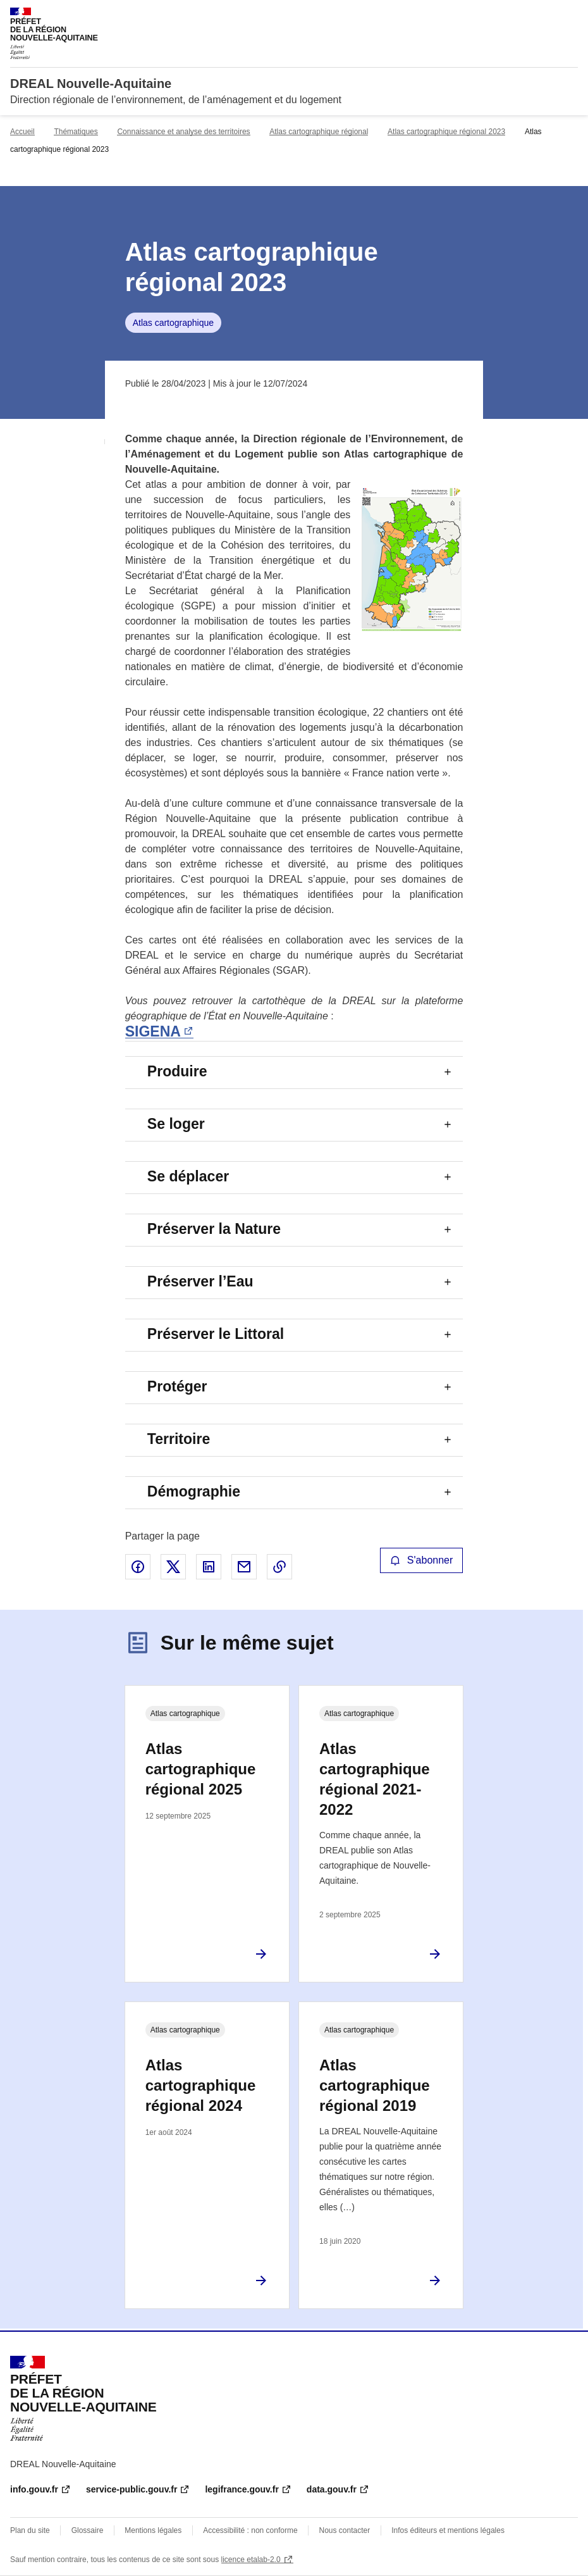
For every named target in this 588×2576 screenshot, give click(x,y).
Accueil (22, 131)
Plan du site (30, 2530)
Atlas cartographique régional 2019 (374, 2085)
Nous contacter (345, 2530)
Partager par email (244, 1566)
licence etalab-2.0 (251, 2559)
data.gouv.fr (332, 2489)
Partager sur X (173, 1566)
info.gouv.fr (34, 2489)
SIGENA (153, 1031)
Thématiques (75, 131)
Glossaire (87, 2530)
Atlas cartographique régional (318, 131)
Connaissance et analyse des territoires (183, 131)
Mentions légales (153, 2530)
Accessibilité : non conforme (250, 2530)
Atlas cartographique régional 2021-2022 (374, 1779)
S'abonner (421, 1560)
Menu (570, 15)
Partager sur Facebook (137, 1566)
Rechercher (545, 15)
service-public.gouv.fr (131, 2489)
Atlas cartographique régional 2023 (446, 131)
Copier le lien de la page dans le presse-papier (279, 1566)
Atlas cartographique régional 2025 (200, 1769)
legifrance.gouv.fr (241, 2489)
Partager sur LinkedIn (208, 1566)
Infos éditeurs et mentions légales (448, 2530)
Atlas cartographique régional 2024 (200, 2085)
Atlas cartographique (173, 323)
